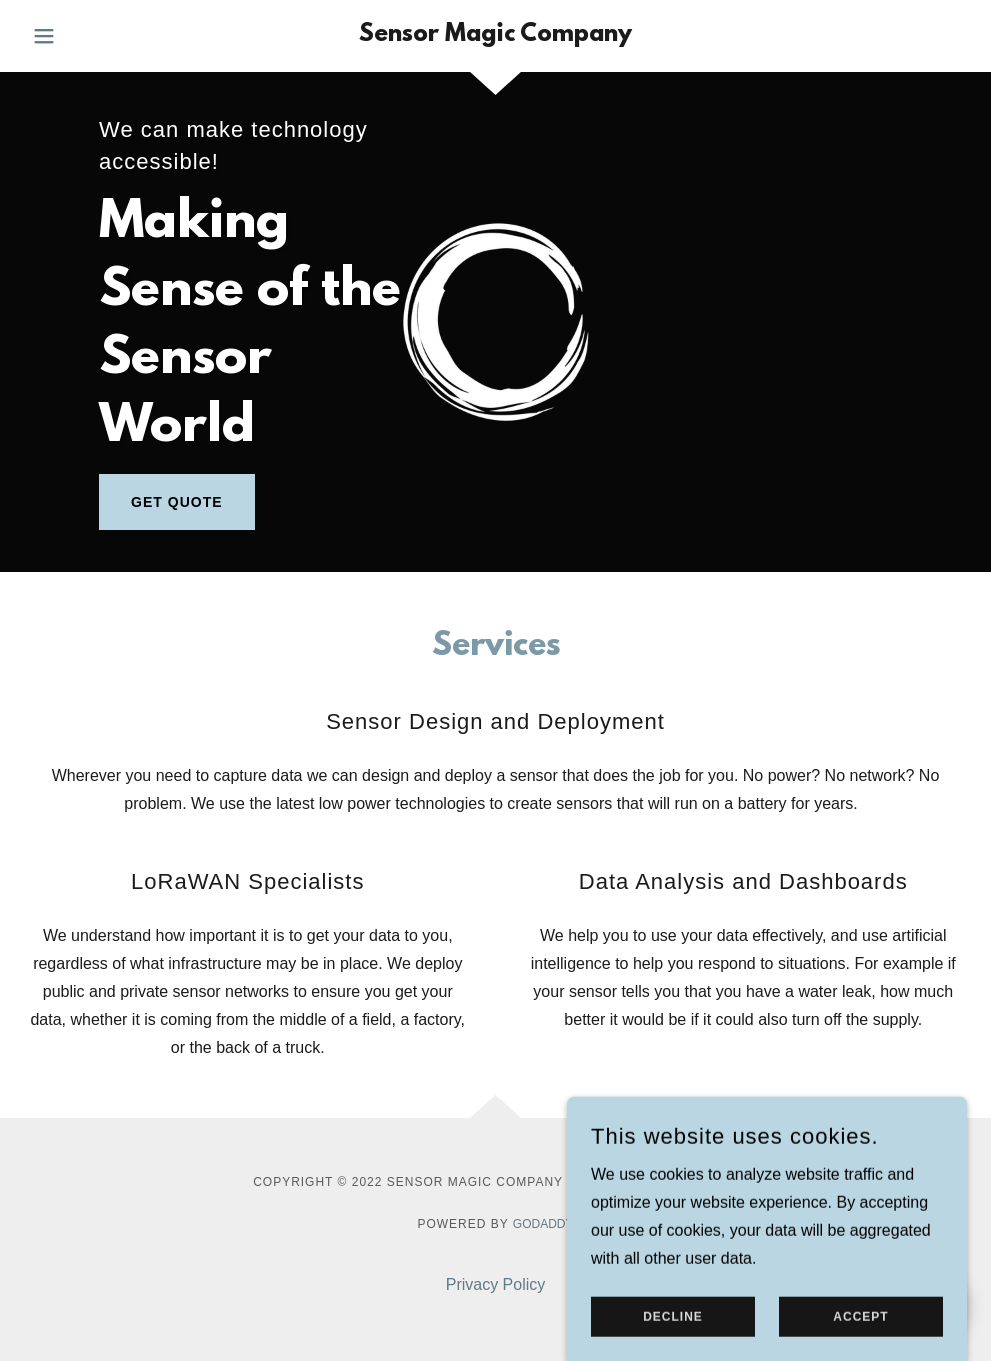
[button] (94, 36)
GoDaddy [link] (543, 1224)
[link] (495, 35)
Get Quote (176, 502)
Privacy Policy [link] (496, 1284)
